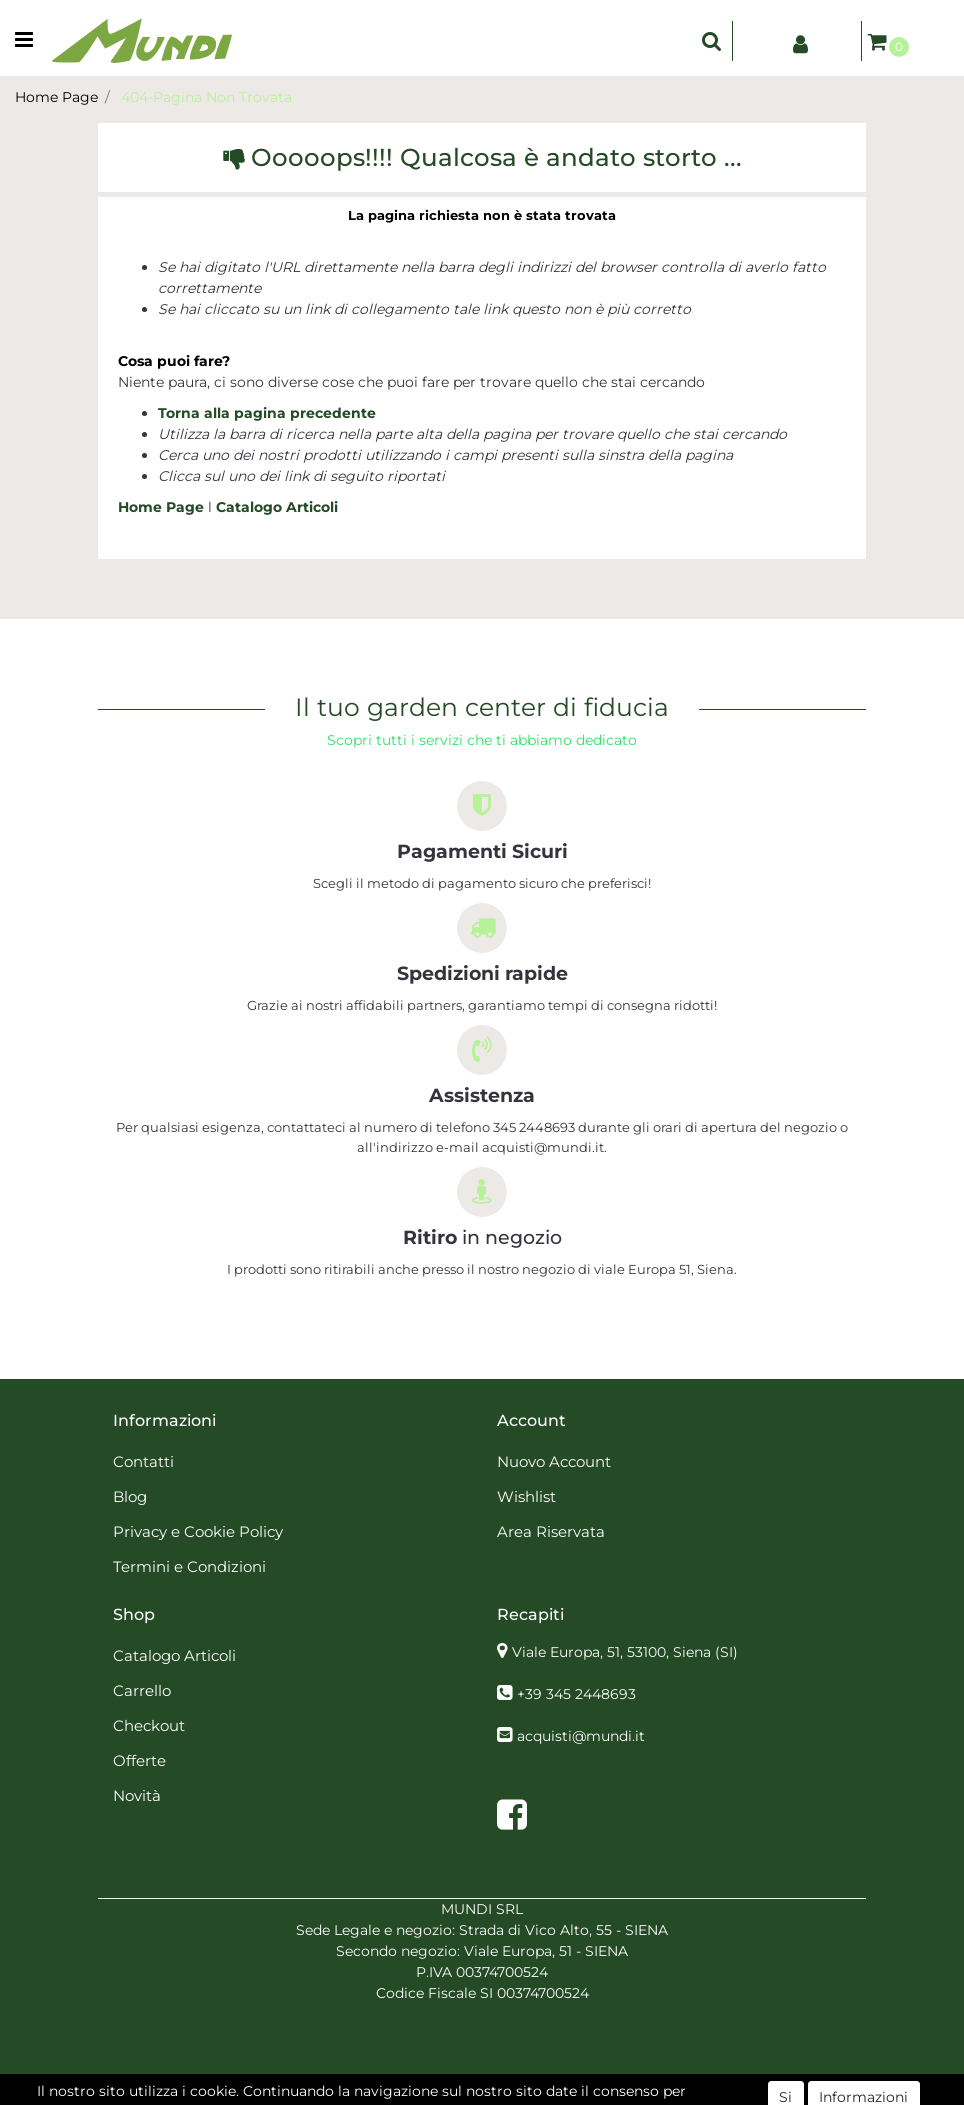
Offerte (139, 1760)
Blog (130, 1496)
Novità (137, 1795)
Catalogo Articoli (277, 507)
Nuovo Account (554, 1461)
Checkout (149, 1725)
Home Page (56, 97)
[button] (712, 41)
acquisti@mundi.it (581, 1736)
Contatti (143, 1461)
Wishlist (526, 1496)
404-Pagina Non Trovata (206, 97)
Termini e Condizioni (189, 1566)
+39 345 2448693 (576, 1694)
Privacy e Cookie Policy (198, 1531)
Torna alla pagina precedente (267, 413)
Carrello (142, 1690)
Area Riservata (551, 1531)
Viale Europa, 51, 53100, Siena (625, 1652)
